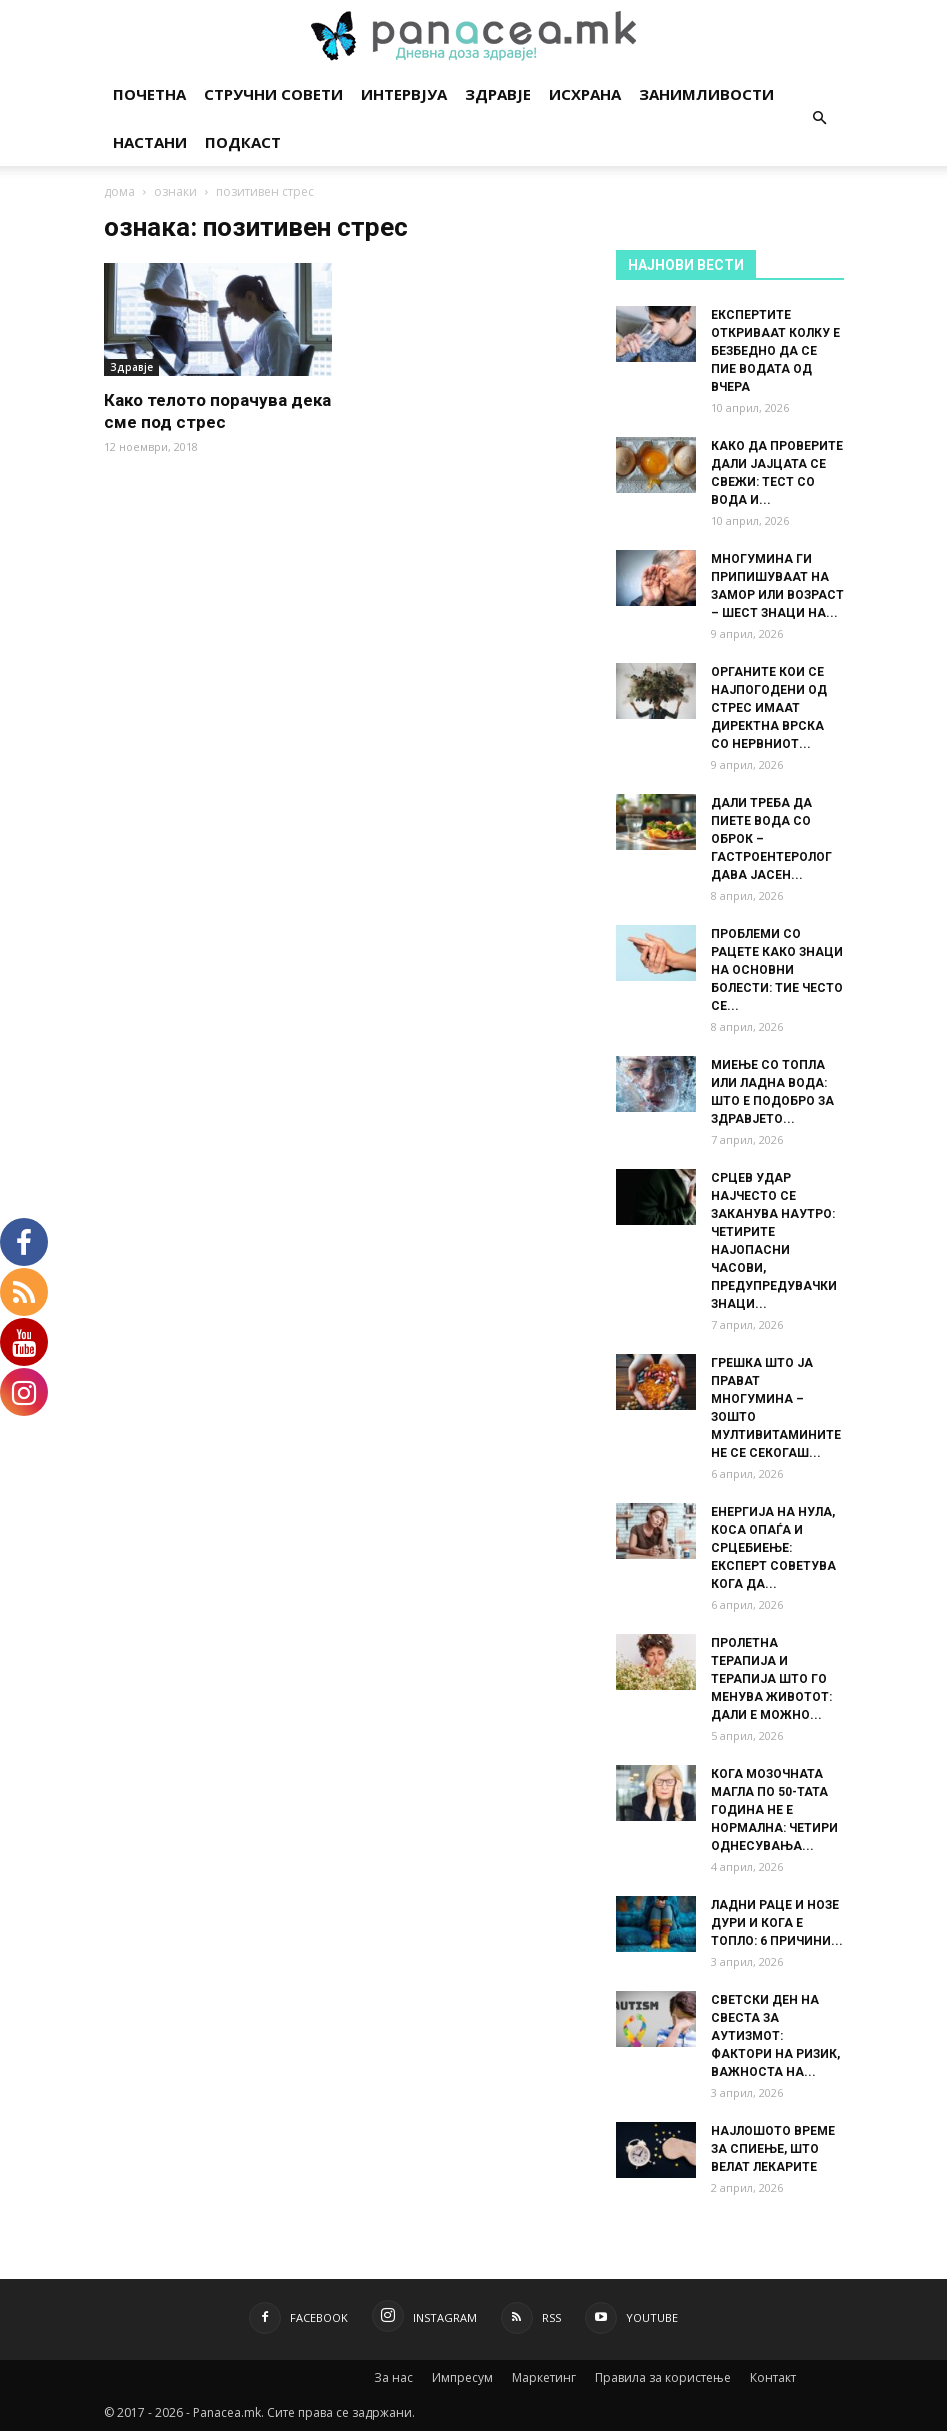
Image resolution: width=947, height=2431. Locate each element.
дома (119, 191)
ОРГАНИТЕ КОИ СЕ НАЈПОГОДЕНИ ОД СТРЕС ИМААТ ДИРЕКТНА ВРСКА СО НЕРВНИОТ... (769, 708)
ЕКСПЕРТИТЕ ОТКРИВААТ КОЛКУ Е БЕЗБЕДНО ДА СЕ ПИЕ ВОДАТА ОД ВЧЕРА (775, 351)
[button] (820, 118)
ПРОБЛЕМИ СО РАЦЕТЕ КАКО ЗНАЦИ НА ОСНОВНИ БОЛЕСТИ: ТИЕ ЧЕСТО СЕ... (777, 970)
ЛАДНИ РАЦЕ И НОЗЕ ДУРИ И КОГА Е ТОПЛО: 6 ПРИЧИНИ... (777, 1923)
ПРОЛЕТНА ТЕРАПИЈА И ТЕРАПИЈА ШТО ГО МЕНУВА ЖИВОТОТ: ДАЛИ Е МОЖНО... (771, 1679)
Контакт (773, 2377)
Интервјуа (404, 94)
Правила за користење (663, 2377)
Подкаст (243, 142)
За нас (393, 2377)
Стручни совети (273, 94)
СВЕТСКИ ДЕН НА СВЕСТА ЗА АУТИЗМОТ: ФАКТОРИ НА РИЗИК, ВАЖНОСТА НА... (775, 2036)
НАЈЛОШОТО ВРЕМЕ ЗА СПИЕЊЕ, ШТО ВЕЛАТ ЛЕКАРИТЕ (773, 2149)
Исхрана (585, 94)
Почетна (149, 94)
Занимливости (706, 94)
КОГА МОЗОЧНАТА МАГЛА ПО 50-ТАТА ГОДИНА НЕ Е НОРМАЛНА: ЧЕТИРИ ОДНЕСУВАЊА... (774, 1810)
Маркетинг (544, 2377)
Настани (150, 142)
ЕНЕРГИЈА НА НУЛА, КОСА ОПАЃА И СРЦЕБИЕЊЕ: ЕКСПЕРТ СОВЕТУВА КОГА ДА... (773, 1548)
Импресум (462, 2377)
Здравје (498, 94)
